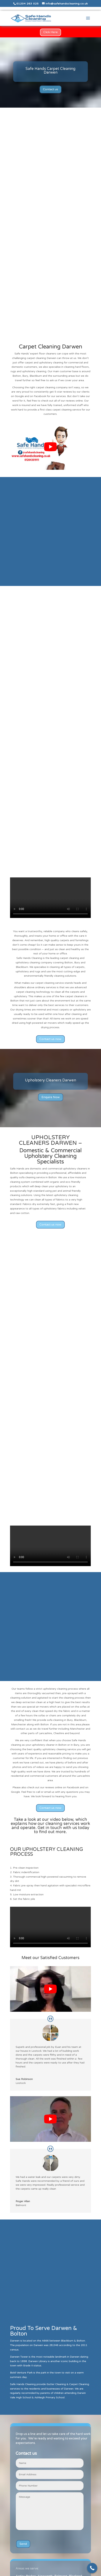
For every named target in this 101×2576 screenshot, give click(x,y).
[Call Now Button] (92, 2568)
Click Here (50, 32)
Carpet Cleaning (79, 2384)
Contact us (50, 89)
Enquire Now (50, 1097)
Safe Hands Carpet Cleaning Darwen (50, 71)
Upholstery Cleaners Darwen (50, 1080)
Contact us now (50, 1039)
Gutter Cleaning (56, 2384)
